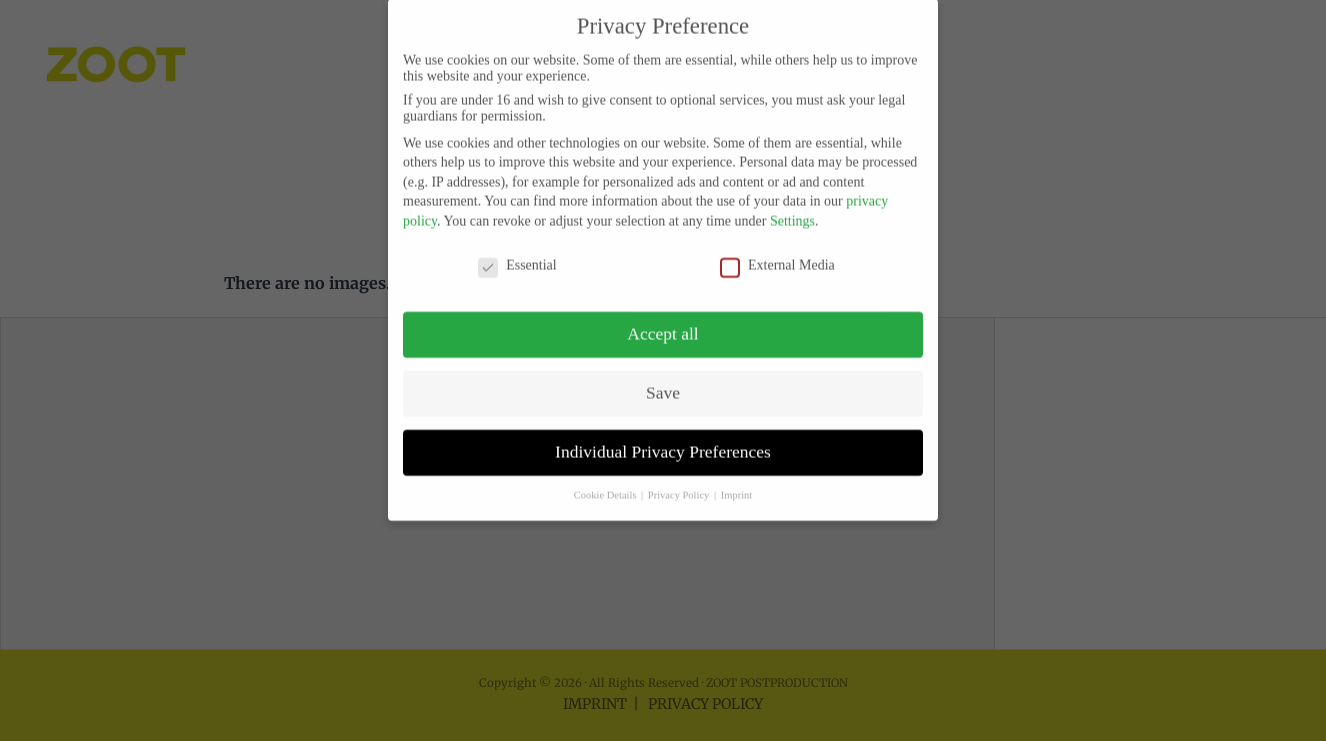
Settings (792, 204)
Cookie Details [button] (606, 478)
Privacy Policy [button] (680, 478)
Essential (517, 249)
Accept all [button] (662, 318)
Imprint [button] (737, 478)
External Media (777, 249)
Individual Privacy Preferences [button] (663, 436)
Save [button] (663, 377)
